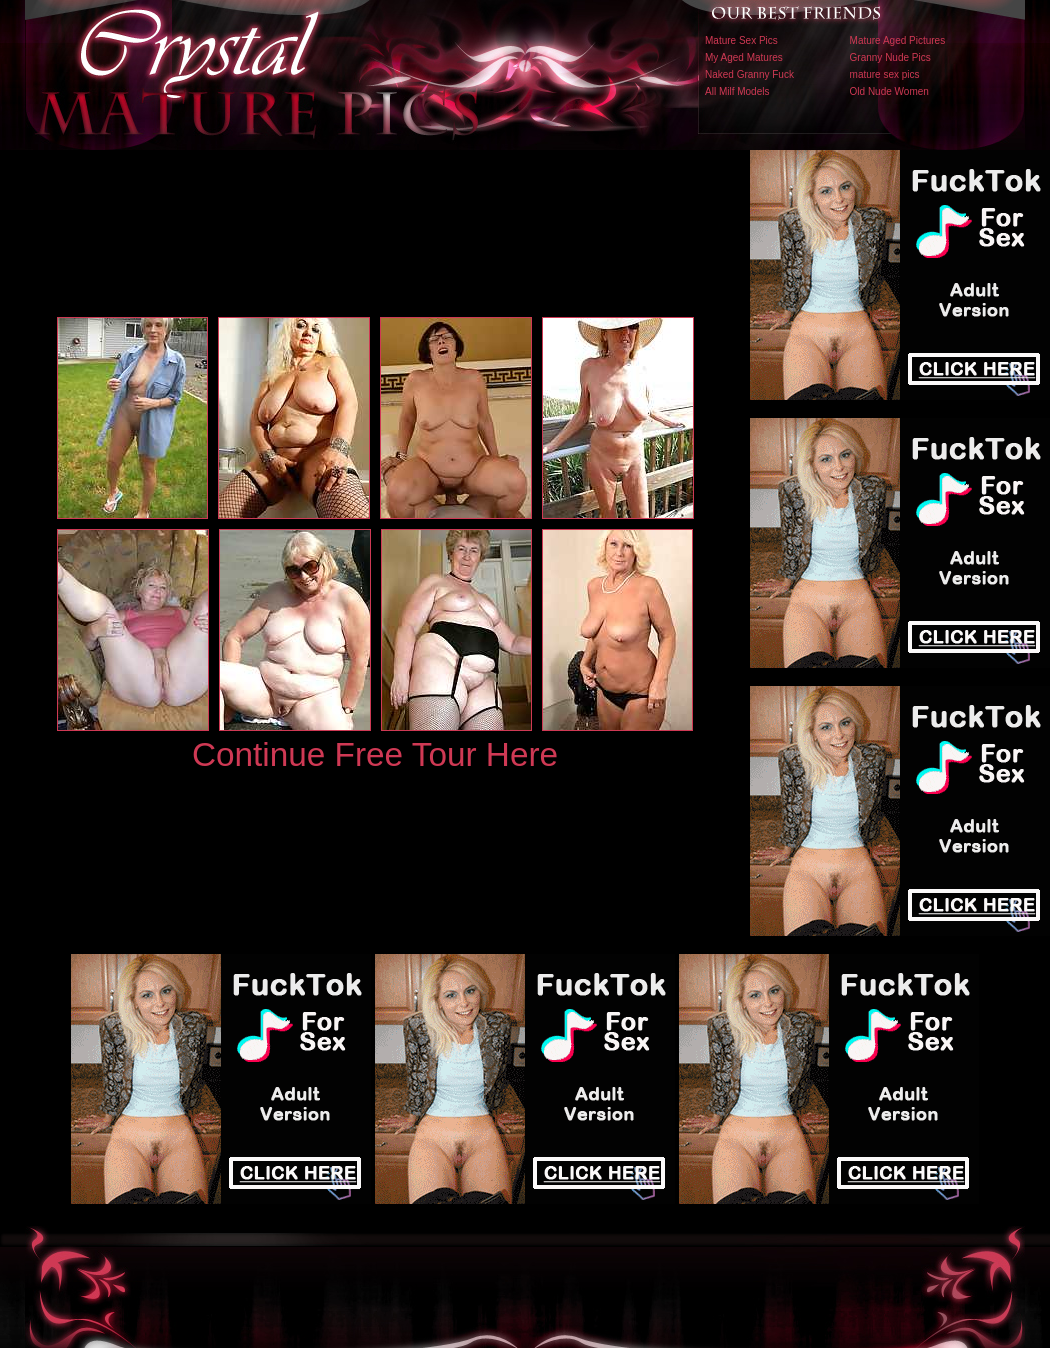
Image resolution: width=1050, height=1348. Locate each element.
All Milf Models (737, 91)
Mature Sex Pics (741, 40)
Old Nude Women (889, 91)
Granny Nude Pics (890, 57)
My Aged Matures (744, 57)
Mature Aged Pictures (898, 40)
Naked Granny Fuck (749, 74)
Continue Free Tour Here (375, 754)
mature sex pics (885, 74)
